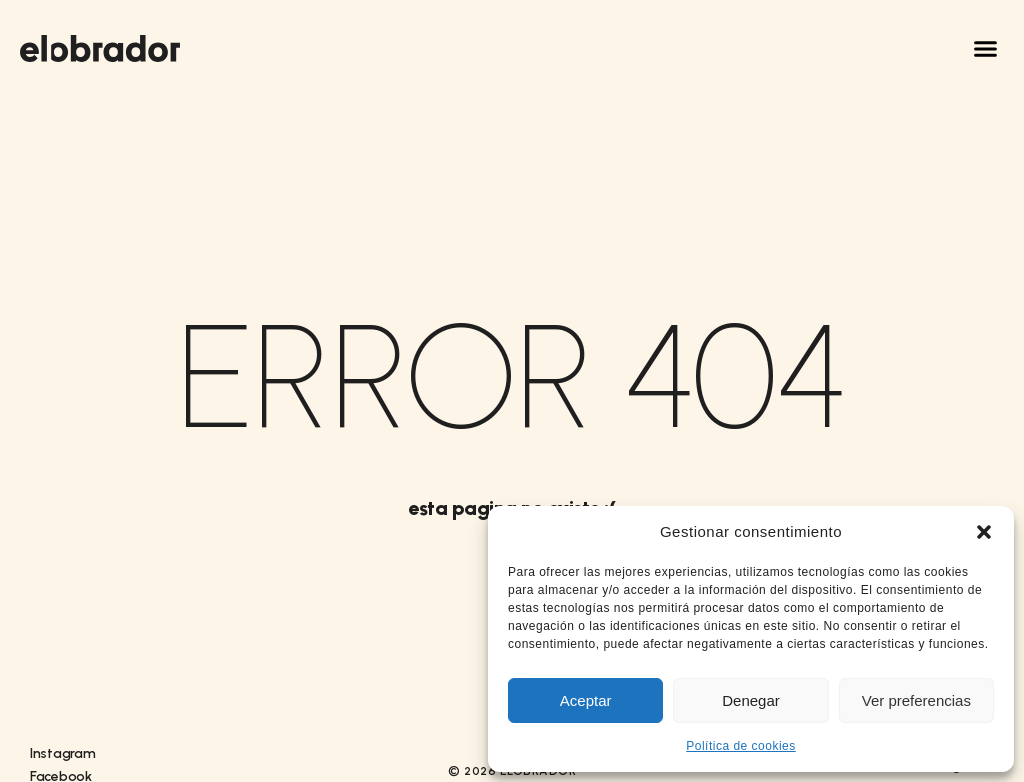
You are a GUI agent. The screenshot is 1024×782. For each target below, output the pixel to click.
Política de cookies (741, 746)
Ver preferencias (916, 700)
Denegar (751, 700)
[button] (984, 532)
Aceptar (586, 700)
